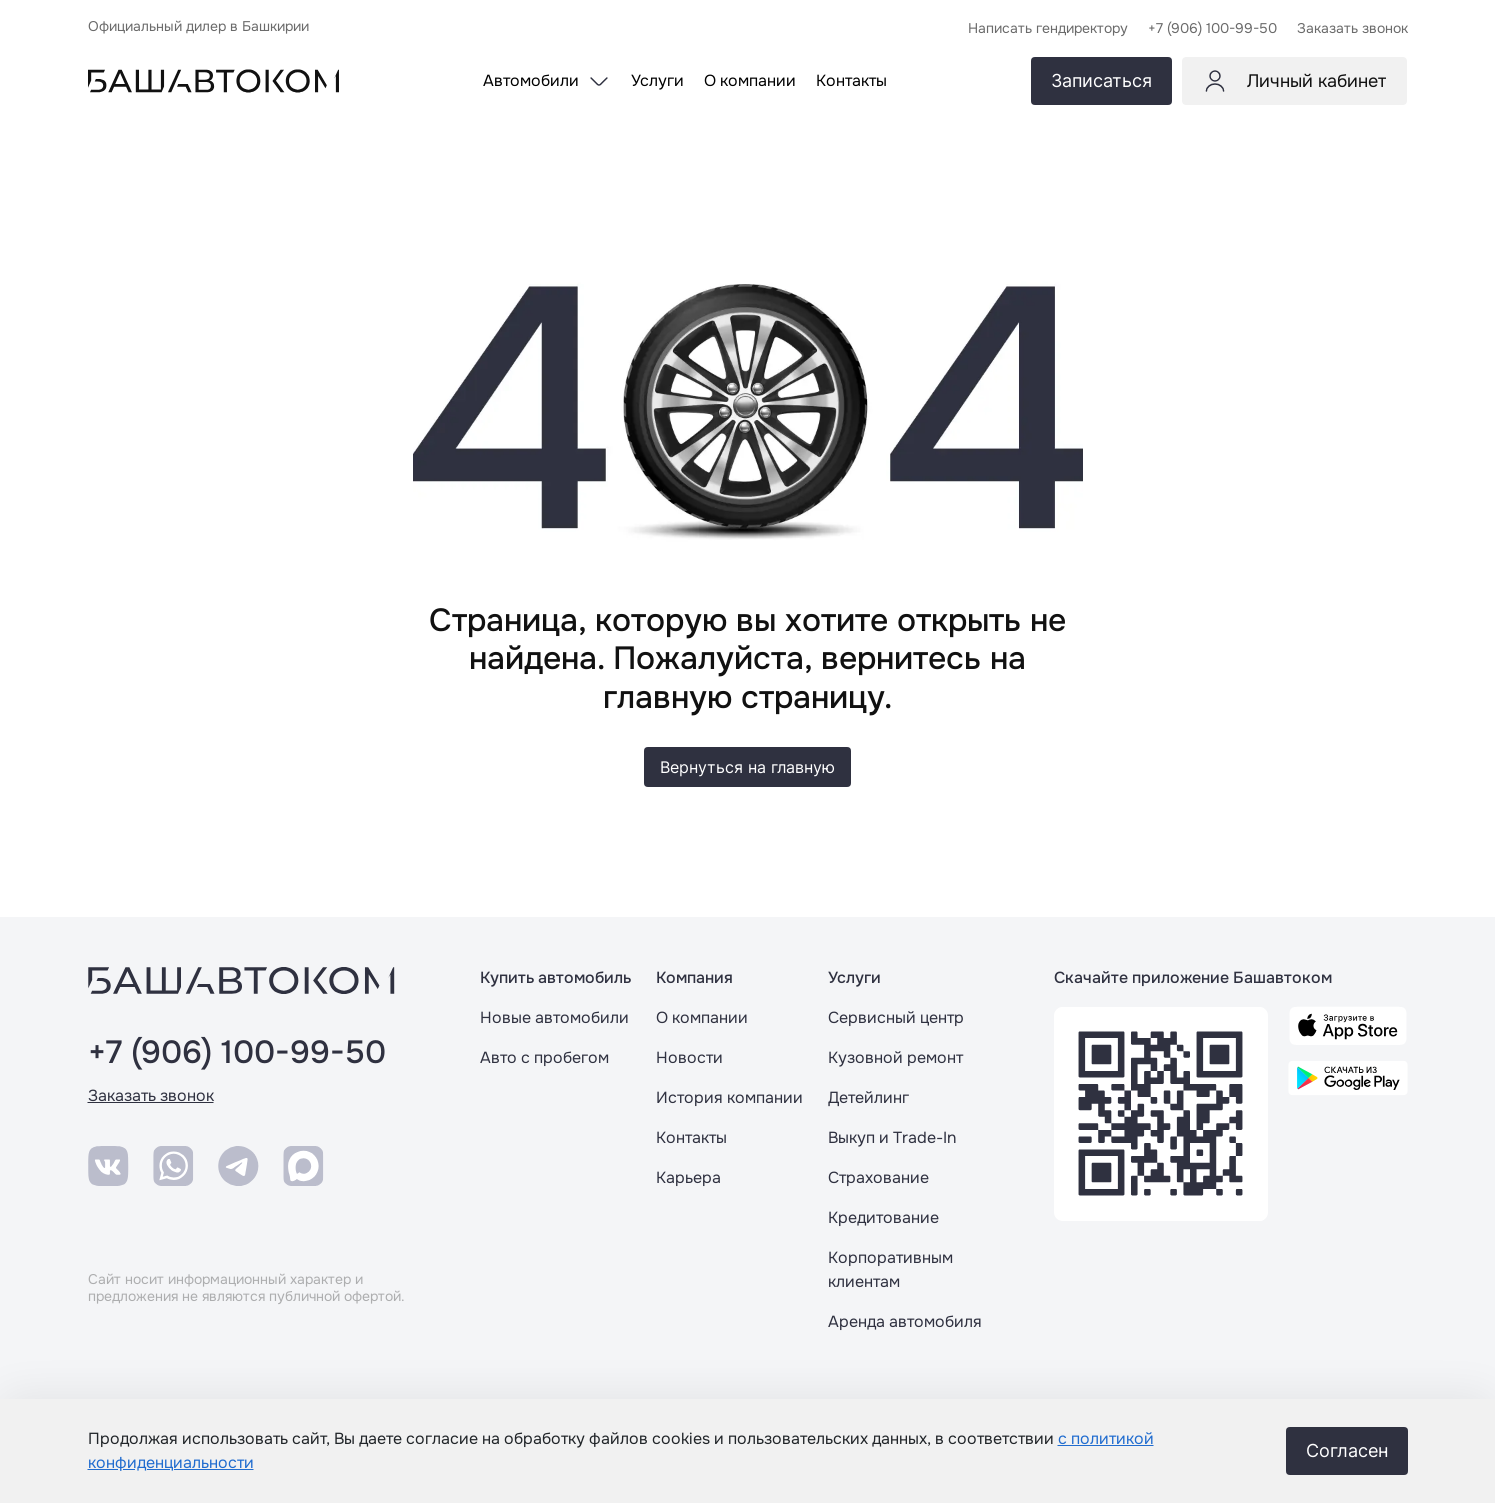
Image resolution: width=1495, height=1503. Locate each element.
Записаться (1101, 80)
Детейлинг (868, 1097)
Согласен (1347, 1450)
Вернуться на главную (747, 767)
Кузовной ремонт (895, 1057)
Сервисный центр (896, 1017)
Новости (689, 1057)
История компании (729, 1097)
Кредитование (883, 1217)
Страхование (878, 1177)
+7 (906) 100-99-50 (237, 1053)
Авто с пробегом (544, 1057)
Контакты (691, 1137)
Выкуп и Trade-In (892, 1137)
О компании (702, 1017)
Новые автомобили (554, 1017)
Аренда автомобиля (905, 1321)
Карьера (688, 1177)
